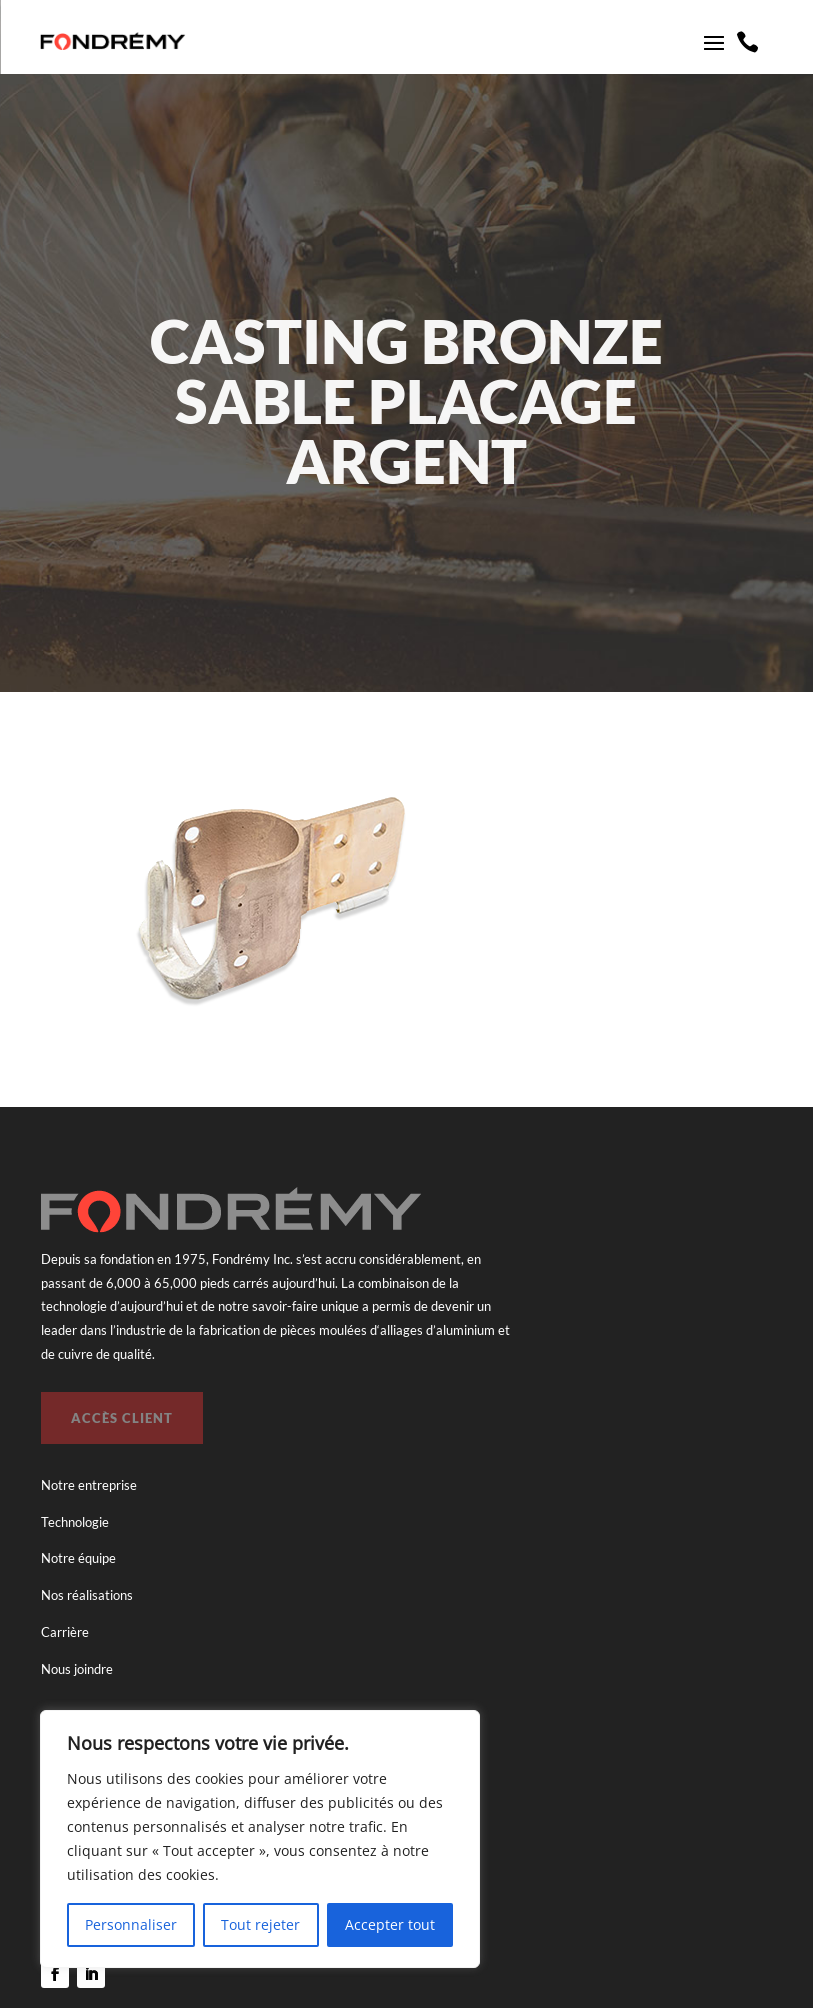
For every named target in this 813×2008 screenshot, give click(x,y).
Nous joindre (77, 1669)
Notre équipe (78, 1558)
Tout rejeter (260, 1924)
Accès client (122, 1418)
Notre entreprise (89, 1485)
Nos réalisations (87, 1595)
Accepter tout (390, 1924)
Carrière (65, 1632)
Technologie (75, 1522)
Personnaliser (131, 1924)
